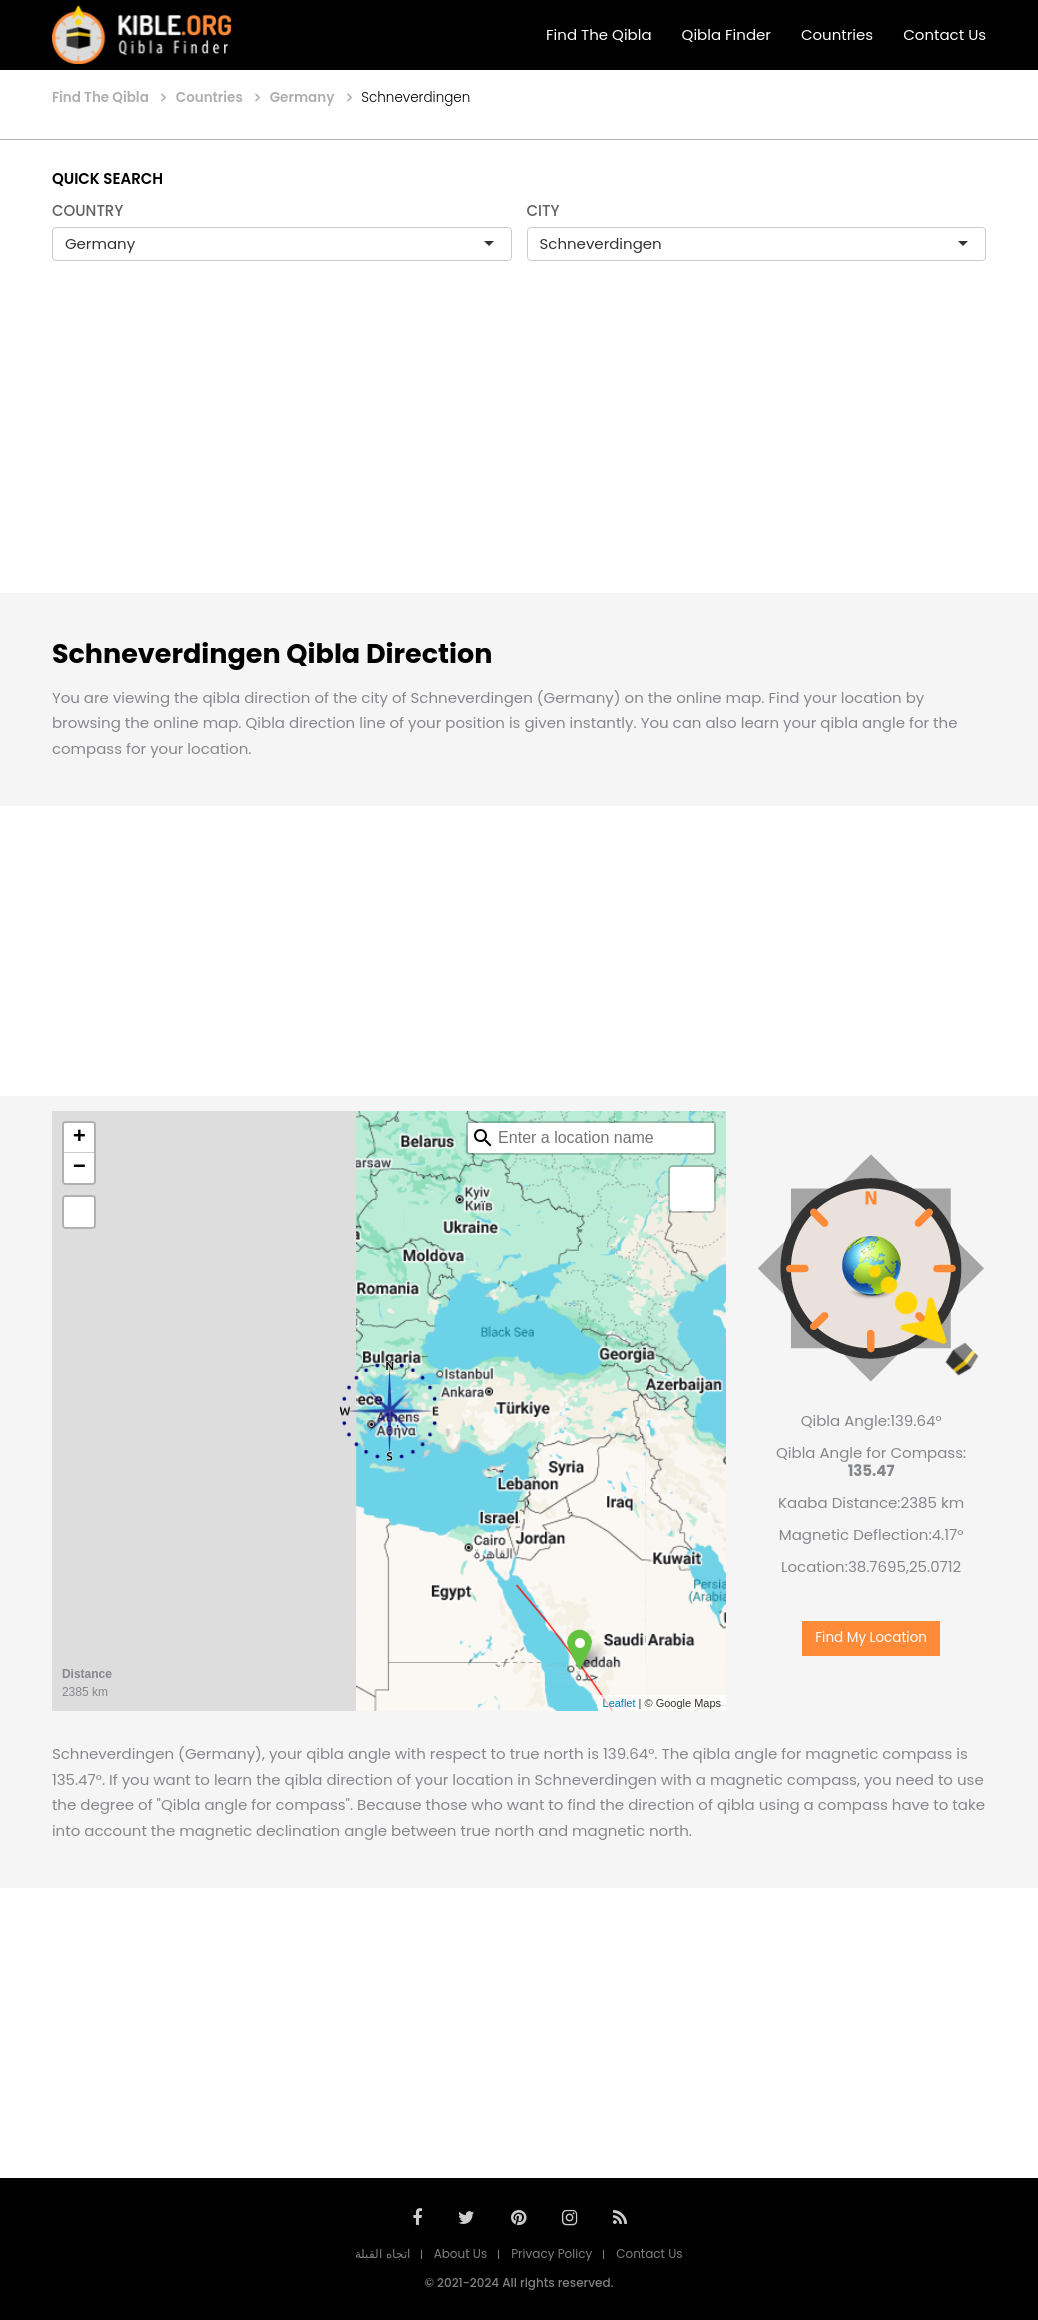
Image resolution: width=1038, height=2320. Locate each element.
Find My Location (871, 1637)
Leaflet (619, 1703)
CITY (543, 210)
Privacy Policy (551, 2253)
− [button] (79, 1168)
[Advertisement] (519, 448)
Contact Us (944, 34)
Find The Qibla (599, 34)
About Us (461, 2253)
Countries (837, 34)
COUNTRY (88, 210)
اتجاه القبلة (382, 2253)
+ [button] (79, 1138)
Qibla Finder (726, 34)
